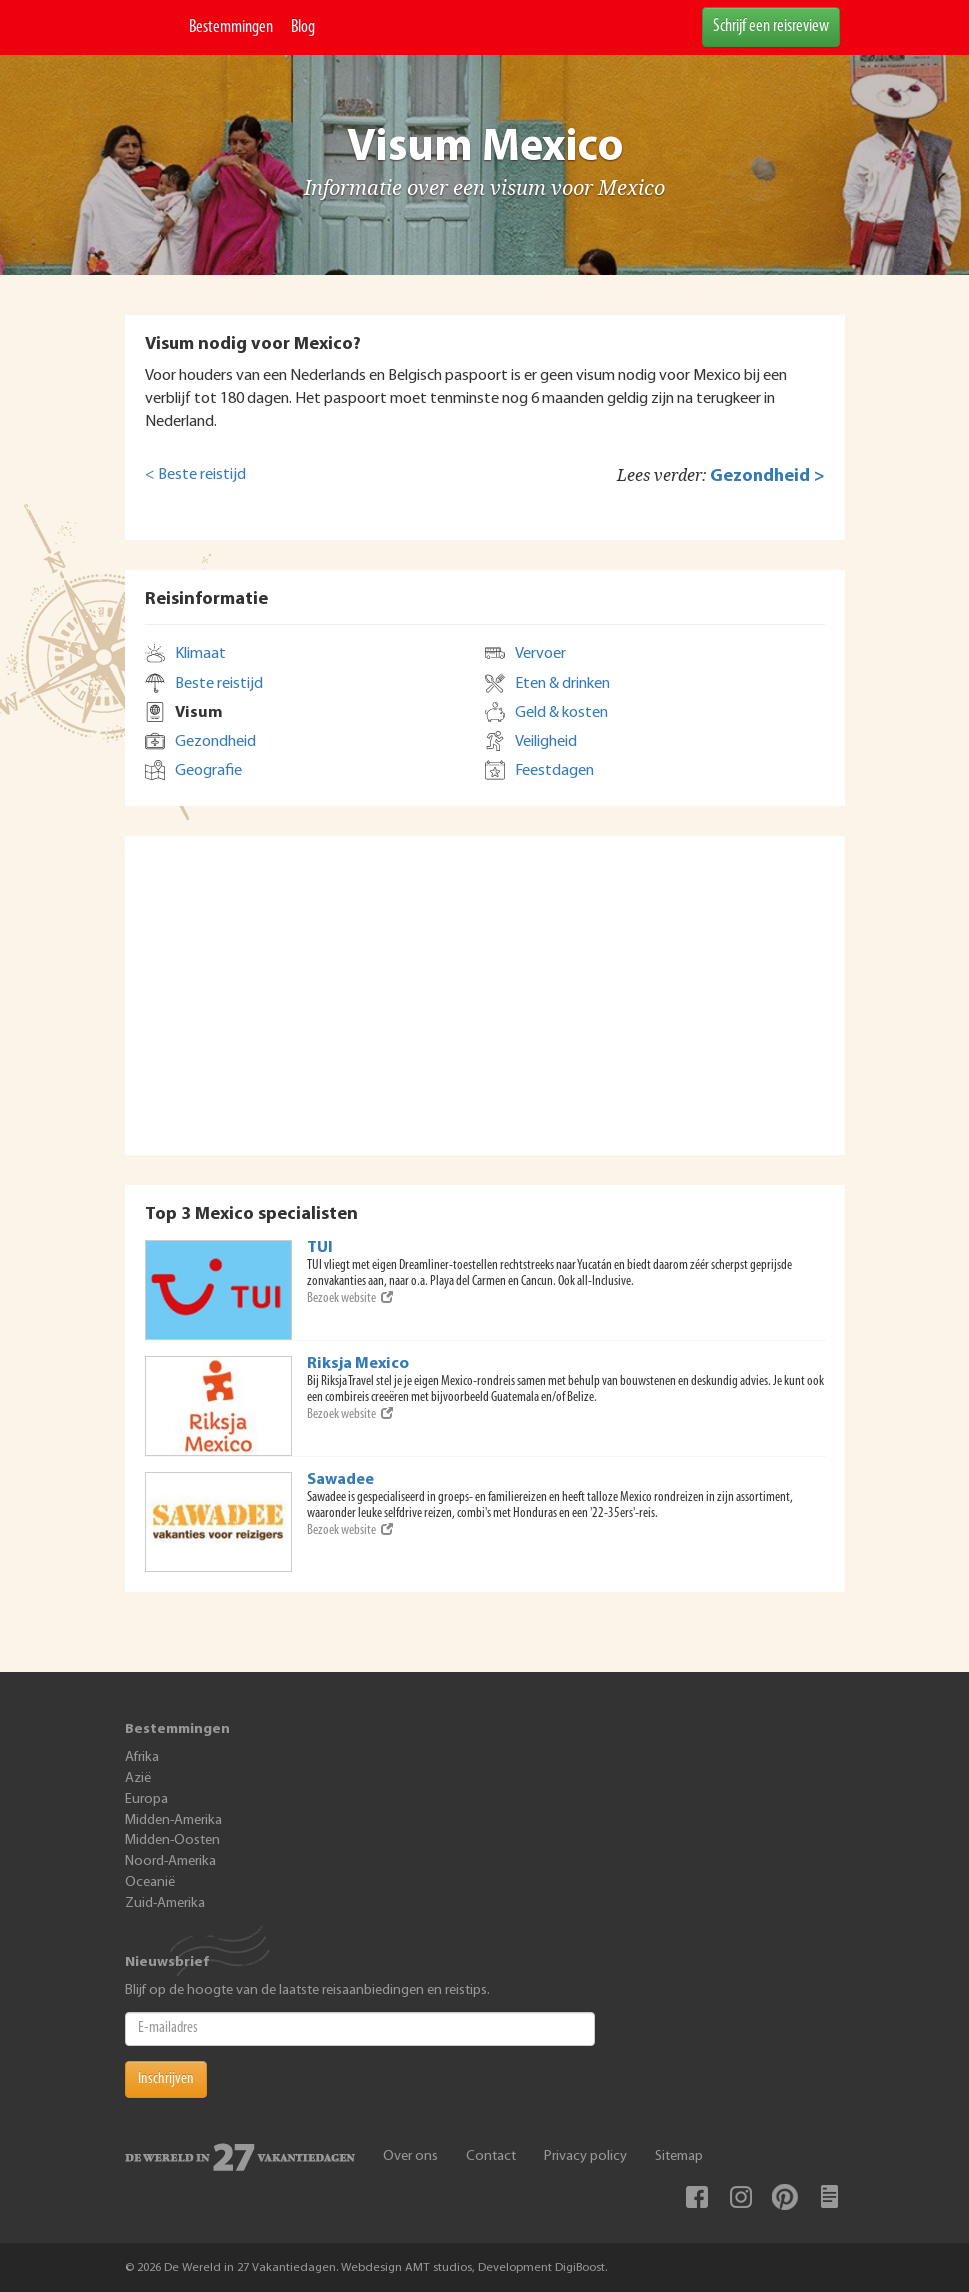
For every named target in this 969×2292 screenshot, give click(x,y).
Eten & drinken (562, 684)
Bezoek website (350, 1298)
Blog (303, 27)
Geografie (208, 771)
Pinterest (785, 2197)
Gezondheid (215, 742)
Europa (146, 1799)
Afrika (142, 1757)
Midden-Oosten (172, 1840)
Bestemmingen (231, 27)
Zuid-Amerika (165, 1903)
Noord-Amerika (170, 1861)
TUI (320, 1248)
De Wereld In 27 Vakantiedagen (152, 27)
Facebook (697, 2197)
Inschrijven (166, 2079)
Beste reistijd (219, 684)
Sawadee (340, 1480)
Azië (138, 1778)
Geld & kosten (561, 713)
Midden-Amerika (173, 1820)
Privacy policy (585, 2156)
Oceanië (150, 1882)
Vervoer (540, 654)
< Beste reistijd (195, 475)
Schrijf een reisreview (771, 26)
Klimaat (200, 654)
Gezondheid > (767, 476)
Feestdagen (554, 771)
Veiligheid (546, 742)
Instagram (741, 2197)
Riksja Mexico (358, 1364)
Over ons (410, 2156)
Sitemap (679, 2156)
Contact (491, 2156)
